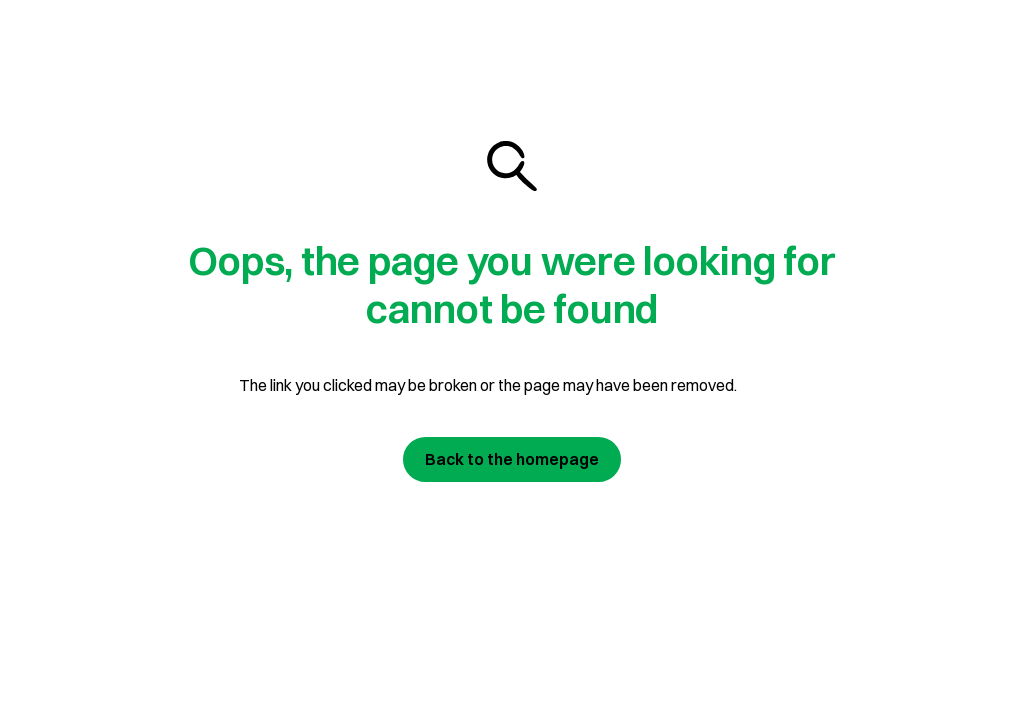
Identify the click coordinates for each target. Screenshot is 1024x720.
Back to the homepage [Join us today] (512, 459)
